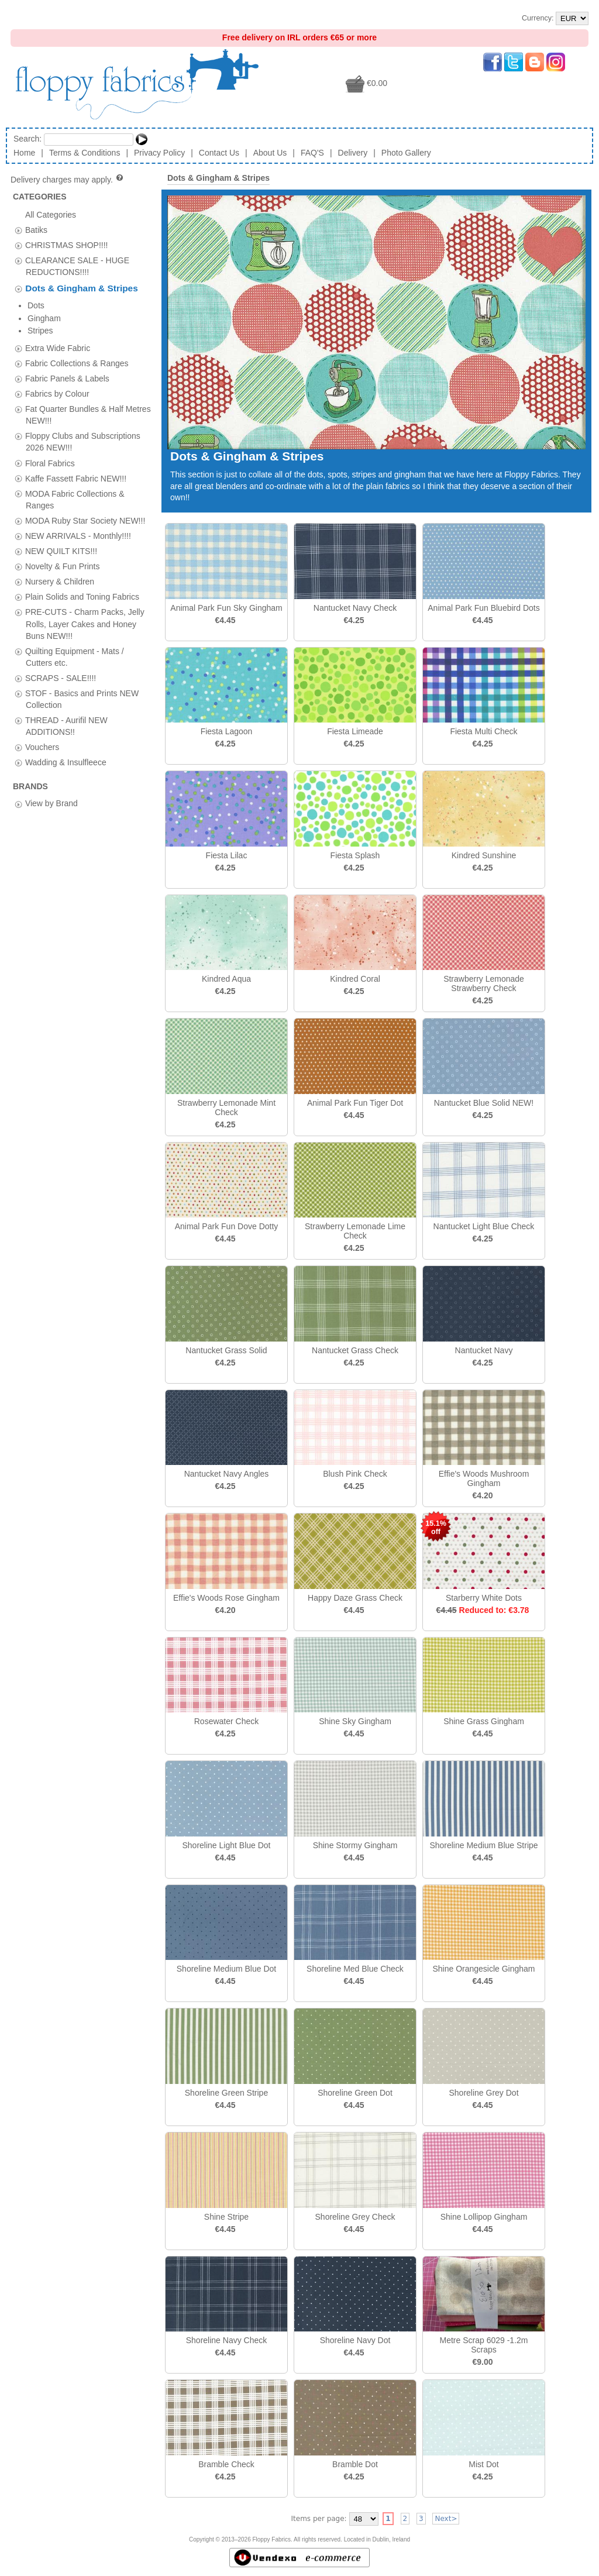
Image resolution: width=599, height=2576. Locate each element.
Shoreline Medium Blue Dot (226, 1968)
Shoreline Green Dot (355, 2092)
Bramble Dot (355, 2464)
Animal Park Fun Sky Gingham (226, 608)
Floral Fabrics (50, 420)
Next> (446, 2519)
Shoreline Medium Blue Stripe (483, 1845)
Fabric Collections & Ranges (77, 320)
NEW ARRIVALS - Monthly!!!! (78, 493)
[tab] (18, 230)
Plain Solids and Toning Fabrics (82, 554)
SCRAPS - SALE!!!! (60, 635)
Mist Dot (483, 2464)
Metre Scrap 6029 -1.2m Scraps (484, 2345)
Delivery (353, 152)
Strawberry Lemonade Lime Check (355, 1231)
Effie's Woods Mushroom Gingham (484, 1478)
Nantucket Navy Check (355, 608)
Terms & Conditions (84, 152)
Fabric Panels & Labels (67, 336)
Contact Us (219, 152)
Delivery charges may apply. (68, 179)
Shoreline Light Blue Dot (227, 1845)
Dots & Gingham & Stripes (81, 288)
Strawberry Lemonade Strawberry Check (483, 983)
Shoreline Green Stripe (226, 2092)
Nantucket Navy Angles (226, 1473)
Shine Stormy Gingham (355, 1845)
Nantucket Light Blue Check (484, 1226)
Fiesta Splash (355, 855)
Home (24, 152)
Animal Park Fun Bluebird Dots (483, 608)
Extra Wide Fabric (57, 304)
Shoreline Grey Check (355, 2216)
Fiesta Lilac (226, 855)
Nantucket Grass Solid (226, 1350)
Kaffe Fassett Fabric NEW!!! (75, 435)
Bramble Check (226, 2464)
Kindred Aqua (226, 978)
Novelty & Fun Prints (62, 523)
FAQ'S (312, 152)
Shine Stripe (226, 2216)
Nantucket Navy (484, 1350)
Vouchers (42, 704)
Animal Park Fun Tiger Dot (355, 1103)
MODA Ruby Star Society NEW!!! (85, 478)
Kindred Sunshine (484, 855)
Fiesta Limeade (355, 731)
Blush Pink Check (355, 1473)
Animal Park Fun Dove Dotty (226, 1226)
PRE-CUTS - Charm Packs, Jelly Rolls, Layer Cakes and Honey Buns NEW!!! (84, 581)
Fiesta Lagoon (227, 731)
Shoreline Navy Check (226, 2340)
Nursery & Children (59, 539)
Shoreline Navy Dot (355, 2340)
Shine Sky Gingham (355, 1721)
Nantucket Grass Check (355, 1350)
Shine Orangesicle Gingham (483, 1968)
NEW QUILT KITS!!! (61, 508)
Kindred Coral (355, 978)
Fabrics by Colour (57, 351)
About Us (270, 152)
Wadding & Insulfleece (65, 719)
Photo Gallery (406, 152)
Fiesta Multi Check (483, 731)
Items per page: (319, 2519)
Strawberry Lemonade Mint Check (226, 1107)
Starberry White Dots (484, 1597)
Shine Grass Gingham (483, 1721)
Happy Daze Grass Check (355, 1597)
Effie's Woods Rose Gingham (226, 1597)
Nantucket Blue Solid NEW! (483, 1103)
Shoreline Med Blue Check (355, 1968)
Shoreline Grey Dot (483, 2092)
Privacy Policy (159, 152)
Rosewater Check (226, 1721)
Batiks (36, 229)
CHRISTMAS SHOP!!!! (66, 244)
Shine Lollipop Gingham (484, 2216)
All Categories (50, 214)
